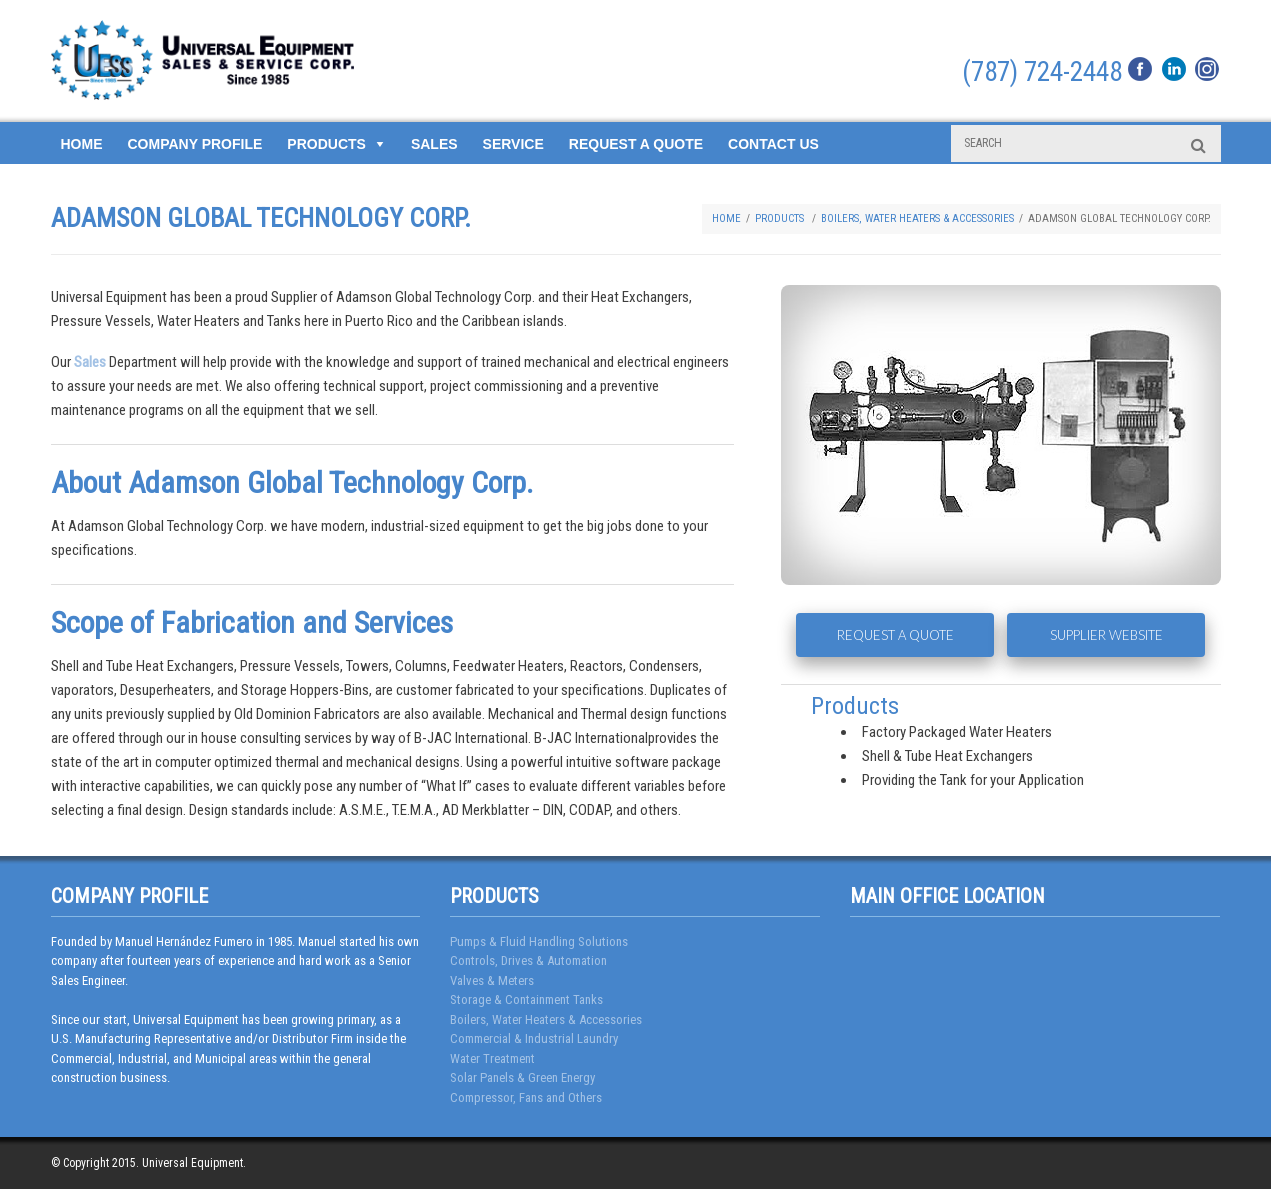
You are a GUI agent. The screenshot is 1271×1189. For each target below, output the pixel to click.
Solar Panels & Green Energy (522, 1077)
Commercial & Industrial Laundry (534, 1038)
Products (326, 144)
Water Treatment (492, 1058)
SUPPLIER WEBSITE (1106, 635)
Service (513, 144)
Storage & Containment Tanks (526, 999)
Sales (434, 144)
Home (82, 144)
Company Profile (195, 144)
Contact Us (773, 144)
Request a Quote (636, 144)
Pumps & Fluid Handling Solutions (539, 941)
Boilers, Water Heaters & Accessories (917, 218)
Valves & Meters (492, 980)
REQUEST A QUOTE (895, 635)
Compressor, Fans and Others (526, 1097)
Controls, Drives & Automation (528, 960)
